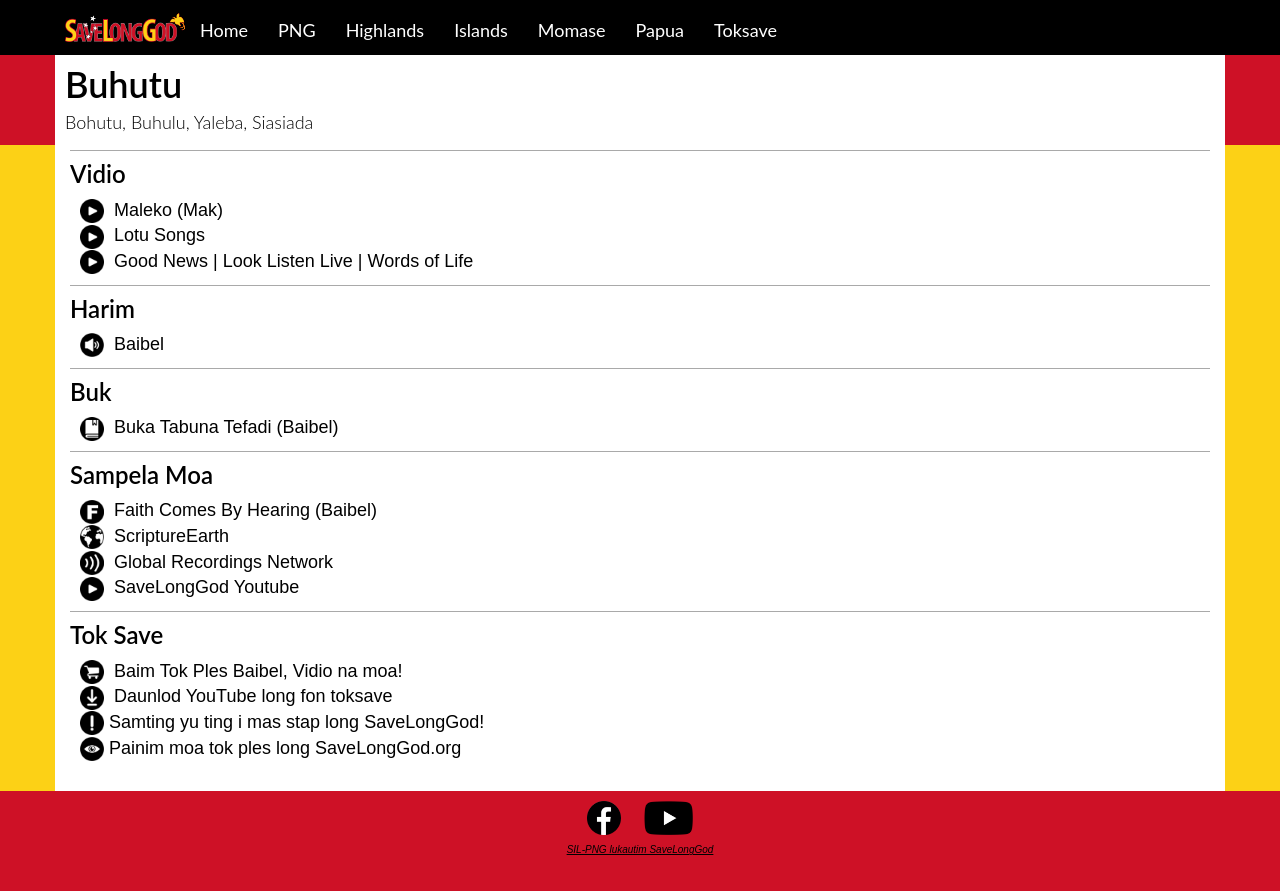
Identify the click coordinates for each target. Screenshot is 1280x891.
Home (224, 30)
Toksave (745, 30)
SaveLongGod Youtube (206, 587)
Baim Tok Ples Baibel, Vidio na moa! (258, 671)
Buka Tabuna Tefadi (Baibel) (226, 427)
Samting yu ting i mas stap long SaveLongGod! (296, 722)
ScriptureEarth (171, 536)
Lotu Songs (159, 235)
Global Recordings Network (223, 562)
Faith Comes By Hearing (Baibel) (245, 510)
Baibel (139, 344)
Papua (660, 30)
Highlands (385, 30)
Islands (481, 30)
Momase (572, 30)
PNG (297, 30)
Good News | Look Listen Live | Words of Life (293, 261)
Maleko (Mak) (168, 210)
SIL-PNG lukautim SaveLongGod (640, 849)
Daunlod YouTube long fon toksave (253, 696)
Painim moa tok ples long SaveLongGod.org (285, 748)
